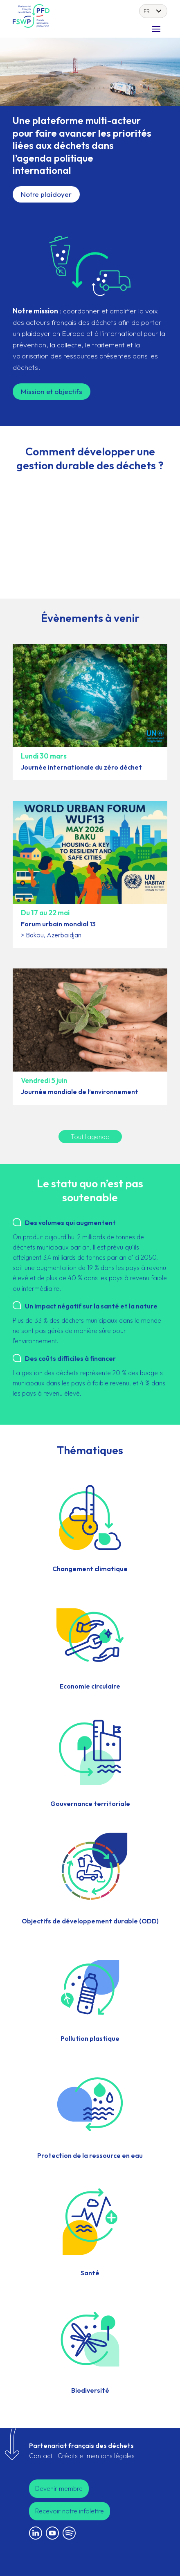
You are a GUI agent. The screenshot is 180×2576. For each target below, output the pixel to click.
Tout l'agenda (90, 1137)
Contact (40, 2456)
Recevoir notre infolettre (69, 2511)
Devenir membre (59, 2488)
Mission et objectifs (51, 391)
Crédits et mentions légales (96, 2456)
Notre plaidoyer (46, 193)
